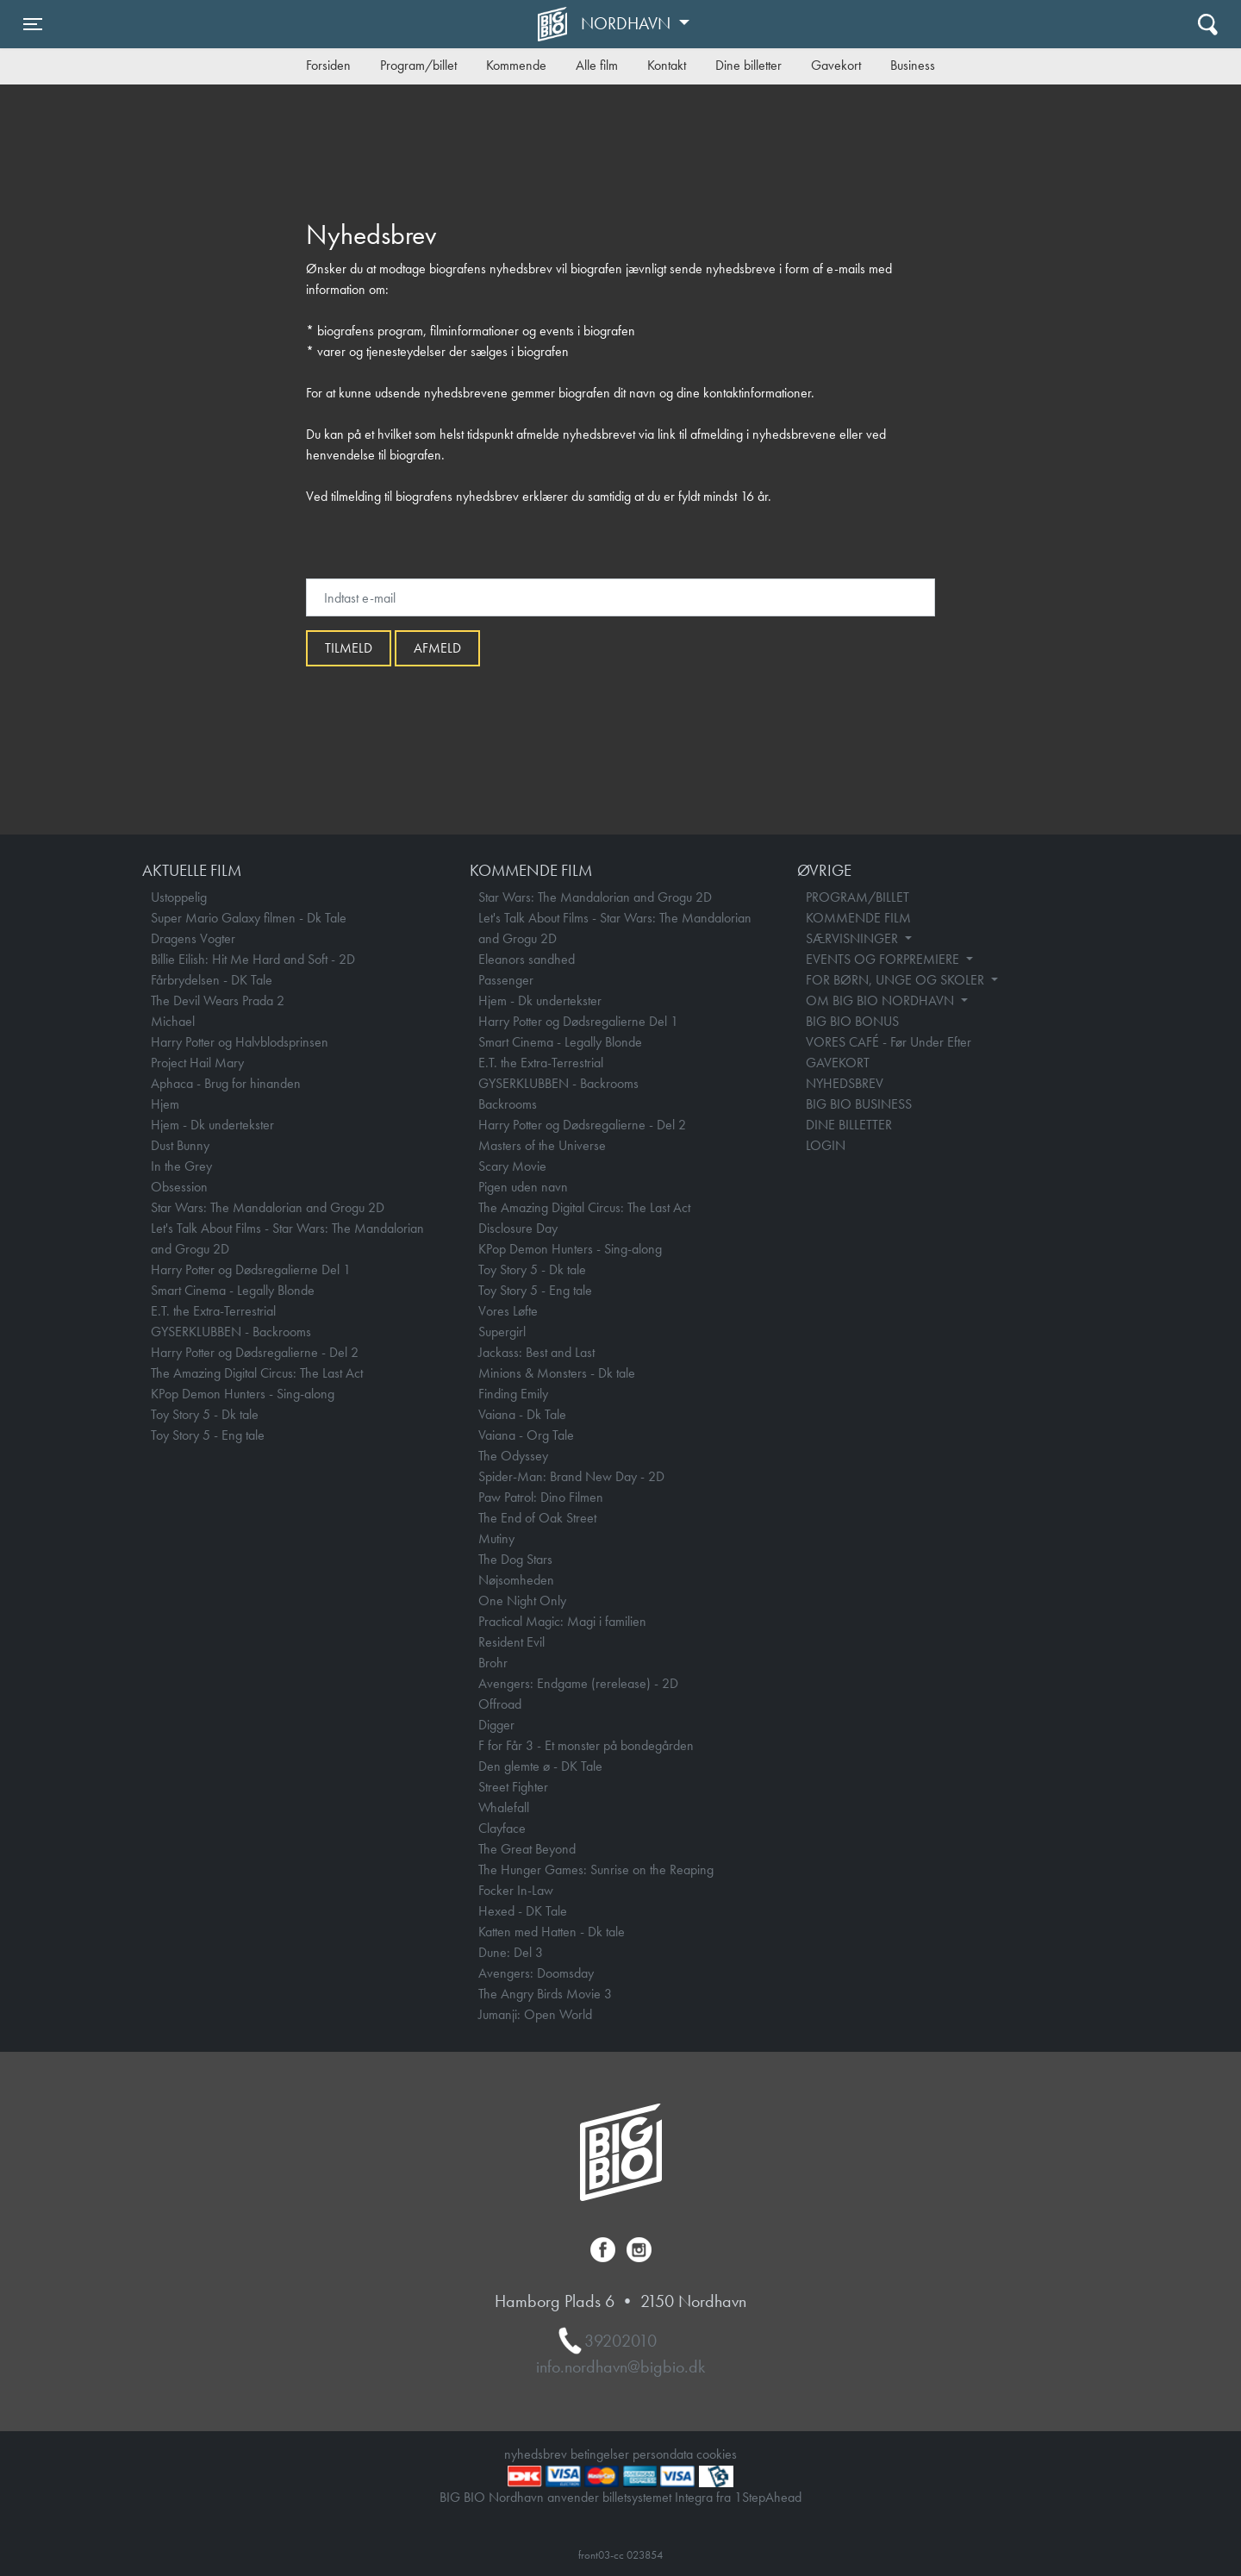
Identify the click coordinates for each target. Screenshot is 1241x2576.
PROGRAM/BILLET (857, 897)
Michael (173, 1021)
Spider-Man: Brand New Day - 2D (571, 1476)
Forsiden (328, 65)
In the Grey (181, 1166)
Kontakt (666, 65)
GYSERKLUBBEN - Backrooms (231, 1331)
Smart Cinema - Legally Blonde (233, 1290)
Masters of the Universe (542, 1145)
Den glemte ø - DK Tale (540, 1766)
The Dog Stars (515, 1559)
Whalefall (503, 1807)
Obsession (179, 1187)
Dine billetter (748, 65)
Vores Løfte (508, 1311)
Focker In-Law (515, 1890)
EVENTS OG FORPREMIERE (884, 959)
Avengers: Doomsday (536, 1973)
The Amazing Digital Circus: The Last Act (257, 1373)
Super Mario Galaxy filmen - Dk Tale (248, 918)
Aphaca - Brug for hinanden (226, 1083)
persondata (663, 2454)
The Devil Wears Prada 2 (217, 1000)
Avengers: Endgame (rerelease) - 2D (578, 1683)
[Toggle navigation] (33, 24)
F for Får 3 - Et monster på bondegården (586, 1745)
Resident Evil (511, 1642)
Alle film (597, 65)
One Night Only (522, 1600)
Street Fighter (513, 1787)
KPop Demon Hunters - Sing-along (242, 1394)
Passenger (505, 980)
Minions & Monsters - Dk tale (556, 1373)
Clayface (502, 1828)
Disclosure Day (518, 1228)
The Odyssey (513, 1456)
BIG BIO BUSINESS (859, 1104)
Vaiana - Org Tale (526, 1435)
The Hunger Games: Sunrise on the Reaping (596, 1869)
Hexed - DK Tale (522, 1911)
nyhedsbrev (535, 2454)
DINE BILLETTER (849, 1125)
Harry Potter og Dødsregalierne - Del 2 (255, 1352)
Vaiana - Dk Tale (522, 1414)
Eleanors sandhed (526, 959)
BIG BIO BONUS (852, 1021)
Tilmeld (348, 648)
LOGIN (825, 1145)
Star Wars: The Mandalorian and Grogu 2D (267, 1207)
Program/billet (418, 65)
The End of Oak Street (537, 1518)
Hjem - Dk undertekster (212, 1125)
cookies (716, 2454)
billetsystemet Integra (657, 2497)
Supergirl (502, 1331)
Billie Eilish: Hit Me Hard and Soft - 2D (253, 959)
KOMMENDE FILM (858, 918)
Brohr (493, 1663)
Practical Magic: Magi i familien (562, 1621)
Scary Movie (512, 1166)
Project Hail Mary (197, 1063)
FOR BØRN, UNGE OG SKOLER (897, 980)
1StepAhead (767, 2497)
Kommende (516, 65)
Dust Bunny (180, 1145)
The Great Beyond (527, 1849)
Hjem (165, 1104)
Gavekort (836, 65)
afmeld (437, 648)
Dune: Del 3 (510, 1952)
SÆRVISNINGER (853, 938)
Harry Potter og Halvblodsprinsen (239, 1042)
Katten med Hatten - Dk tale (551, 1932)
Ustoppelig (179, 897)
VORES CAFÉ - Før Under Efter (888, 1042)
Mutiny (496, 1538)
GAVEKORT (838, 1063)
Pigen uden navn (523, 1187)
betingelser (600, 2454)
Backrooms (507, 1104)
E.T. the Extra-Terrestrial (213, 1311)
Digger (496, 1725)
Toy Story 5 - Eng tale (208, 1435)
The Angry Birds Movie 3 (545, 1994)
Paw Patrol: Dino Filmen (540, 1497)
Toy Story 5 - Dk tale (205, 1414)
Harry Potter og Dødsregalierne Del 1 (251, 1269)
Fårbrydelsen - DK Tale (211, 980)
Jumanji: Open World (535, 2014)
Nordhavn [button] (628, 23)
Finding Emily (513, 1394)
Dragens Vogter (193, 938)
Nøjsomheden (516, 1580)
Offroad (499, 1704)
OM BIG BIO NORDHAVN (881, 1000)
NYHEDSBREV (844, 1083)
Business (912, 65)
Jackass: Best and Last (536, 1352)
